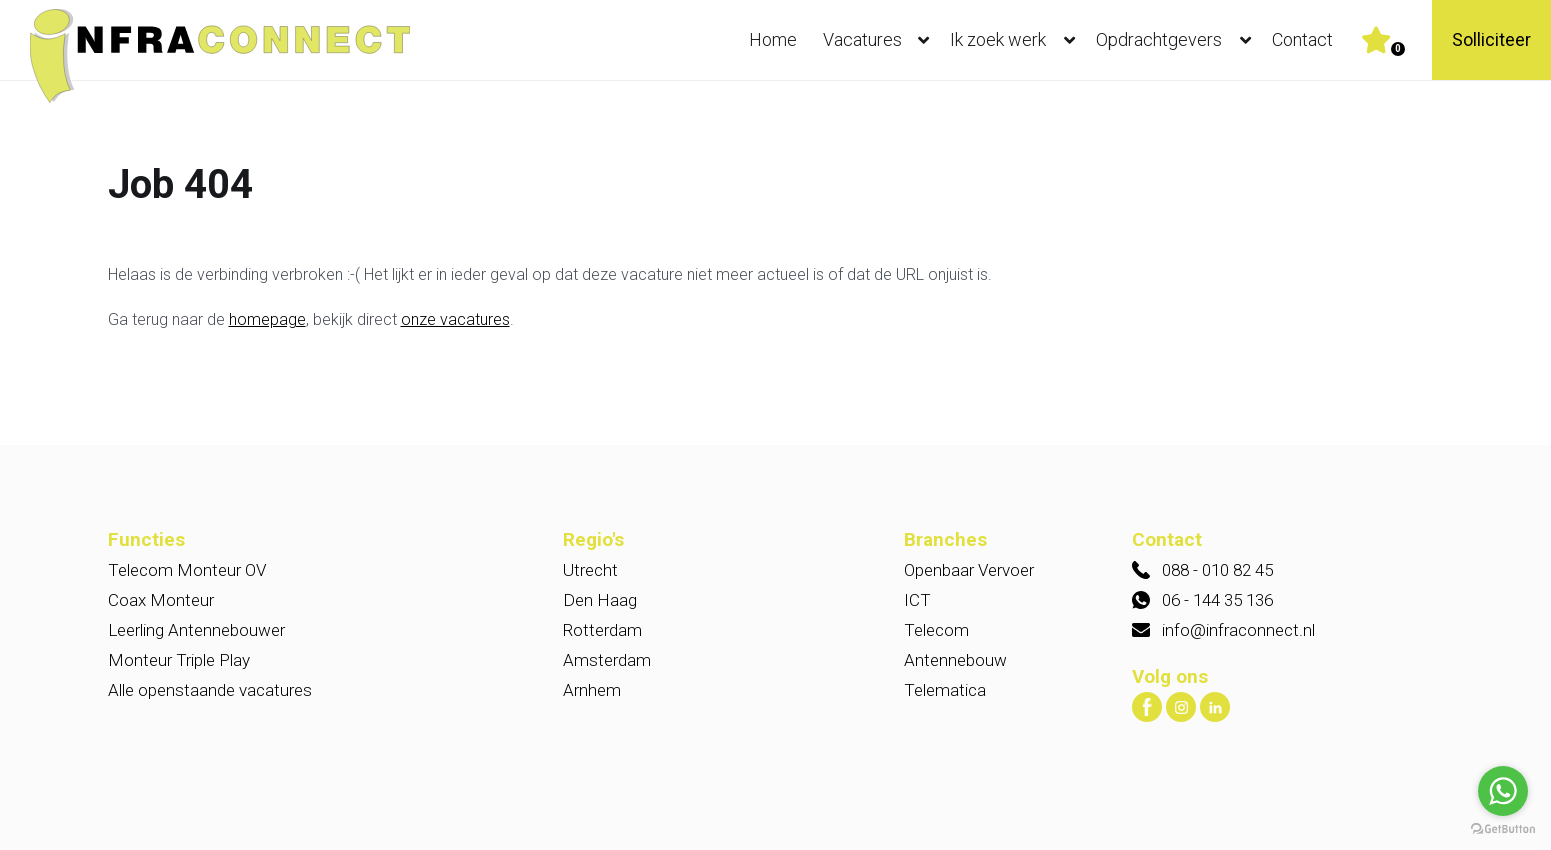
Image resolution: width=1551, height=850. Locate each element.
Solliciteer (1491, 39)
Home (773, 39)
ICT (917, 600)
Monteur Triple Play (179, 660)
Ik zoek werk (1017, 40)
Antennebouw (955, 660)
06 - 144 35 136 (1217, 600)
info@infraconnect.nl (1238, 630)
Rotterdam (602, 630)
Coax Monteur (161, 600)
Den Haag (600, 600)
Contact (1302, 39)
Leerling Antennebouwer (196, 630)
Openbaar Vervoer (969, 570)
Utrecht (590, 570)
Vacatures (880, 40)
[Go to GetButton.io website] (1503, 829)
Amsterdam (607, 660)
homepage (267, 319)
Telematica (945, 690)
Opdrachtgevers (1178, 40)
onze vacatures (455, 319)
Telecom (936, 630)
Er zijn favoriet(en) (1398, 49)
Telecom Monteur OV (187, 570)
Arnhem (592, 690)
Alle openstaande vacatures (210, 690)
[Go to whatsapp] (1503, 791)
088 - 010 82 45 (1217, 570)
